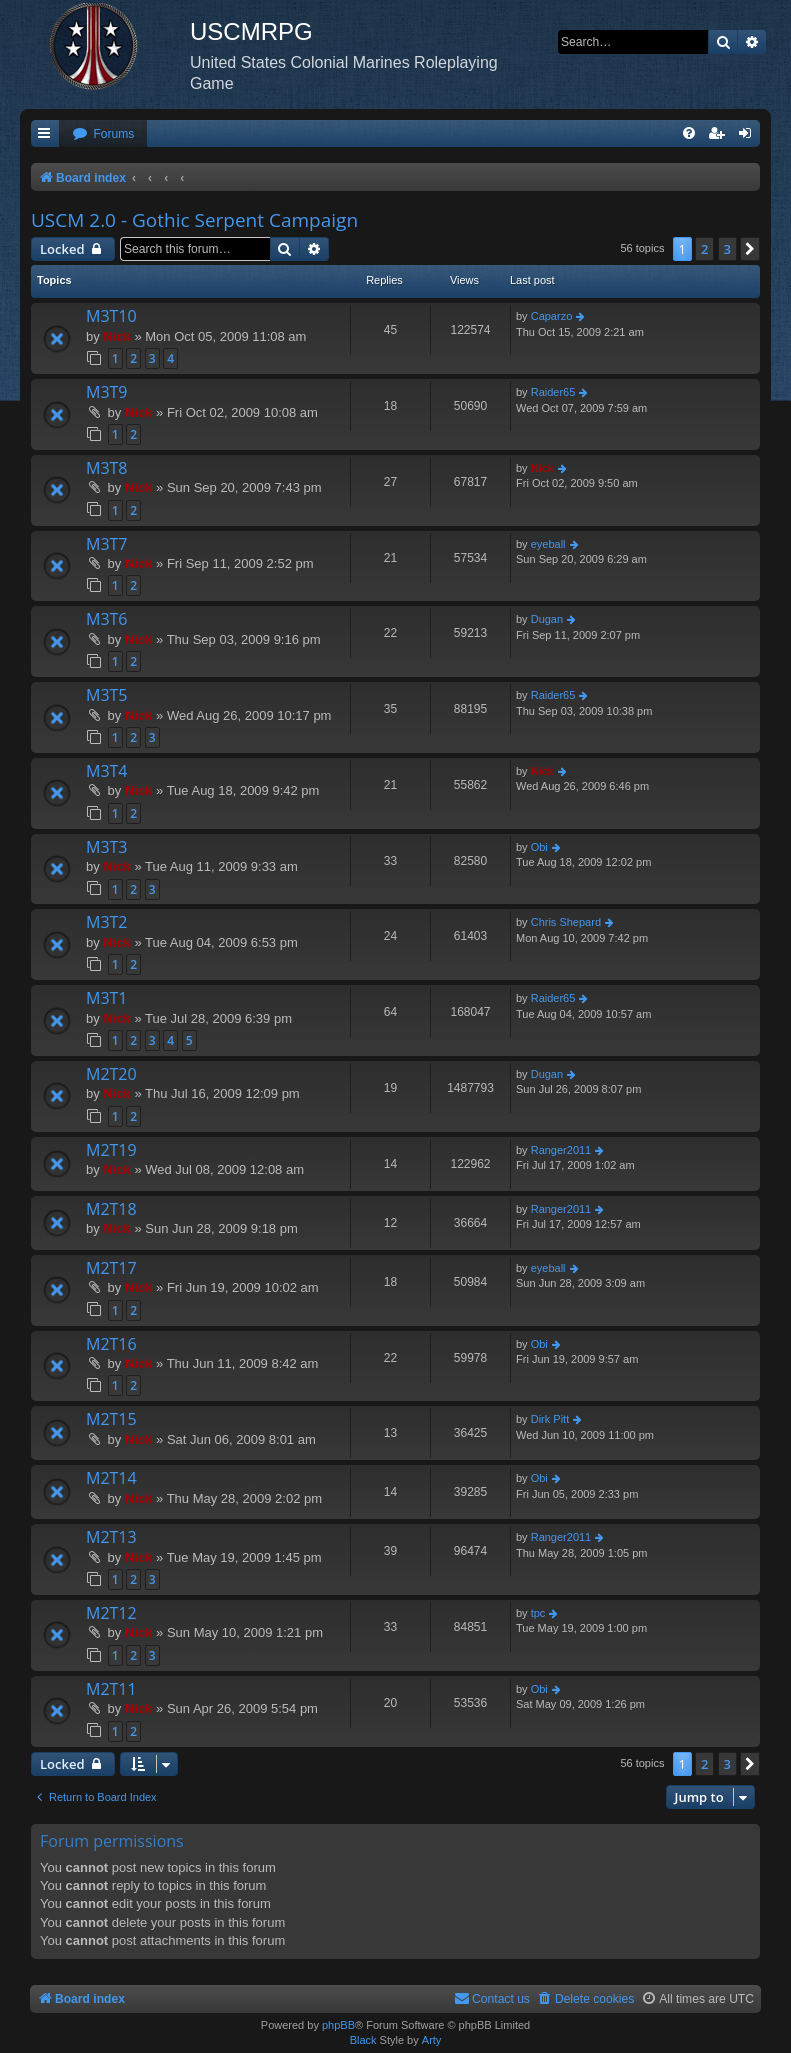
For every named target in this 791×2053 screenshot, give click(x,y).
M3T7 (107, 544)
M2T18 (111, 1209)
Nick (116, 336)
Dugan (547, 619)
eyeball (548, 544)
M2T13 (111, 1537)
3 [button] (727, 249)
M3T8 (107, 468)
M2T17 (111, 1268)
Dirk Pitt (550, 1419)
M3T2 (107, 922)
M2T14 (111, 1478)
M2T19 (111, 1150)
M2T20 (111, 1074)
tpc (538, 1613)
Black (363, 2040)
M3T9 (107, 392)
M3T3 (107, 847)
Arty (432, 2040)
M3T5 (107, 695)
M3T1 (107, 998)
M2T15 (111, 1419)
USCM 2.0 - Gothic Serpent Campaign (194, 220)
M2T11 (111, 1689)
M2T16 (111, 1344)
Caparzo (552, 316)
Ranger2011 (561, 1150)
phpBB (338, 2025)
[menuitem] (103, 134)
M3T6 (107, 619)
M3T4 (107, 771)
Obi (539, 847)
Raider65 (553, 392)
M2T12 (111, 1613)
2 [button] (704, 249)
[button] (750, 249)
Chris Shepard (566, 922)
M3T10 (111, 316)
